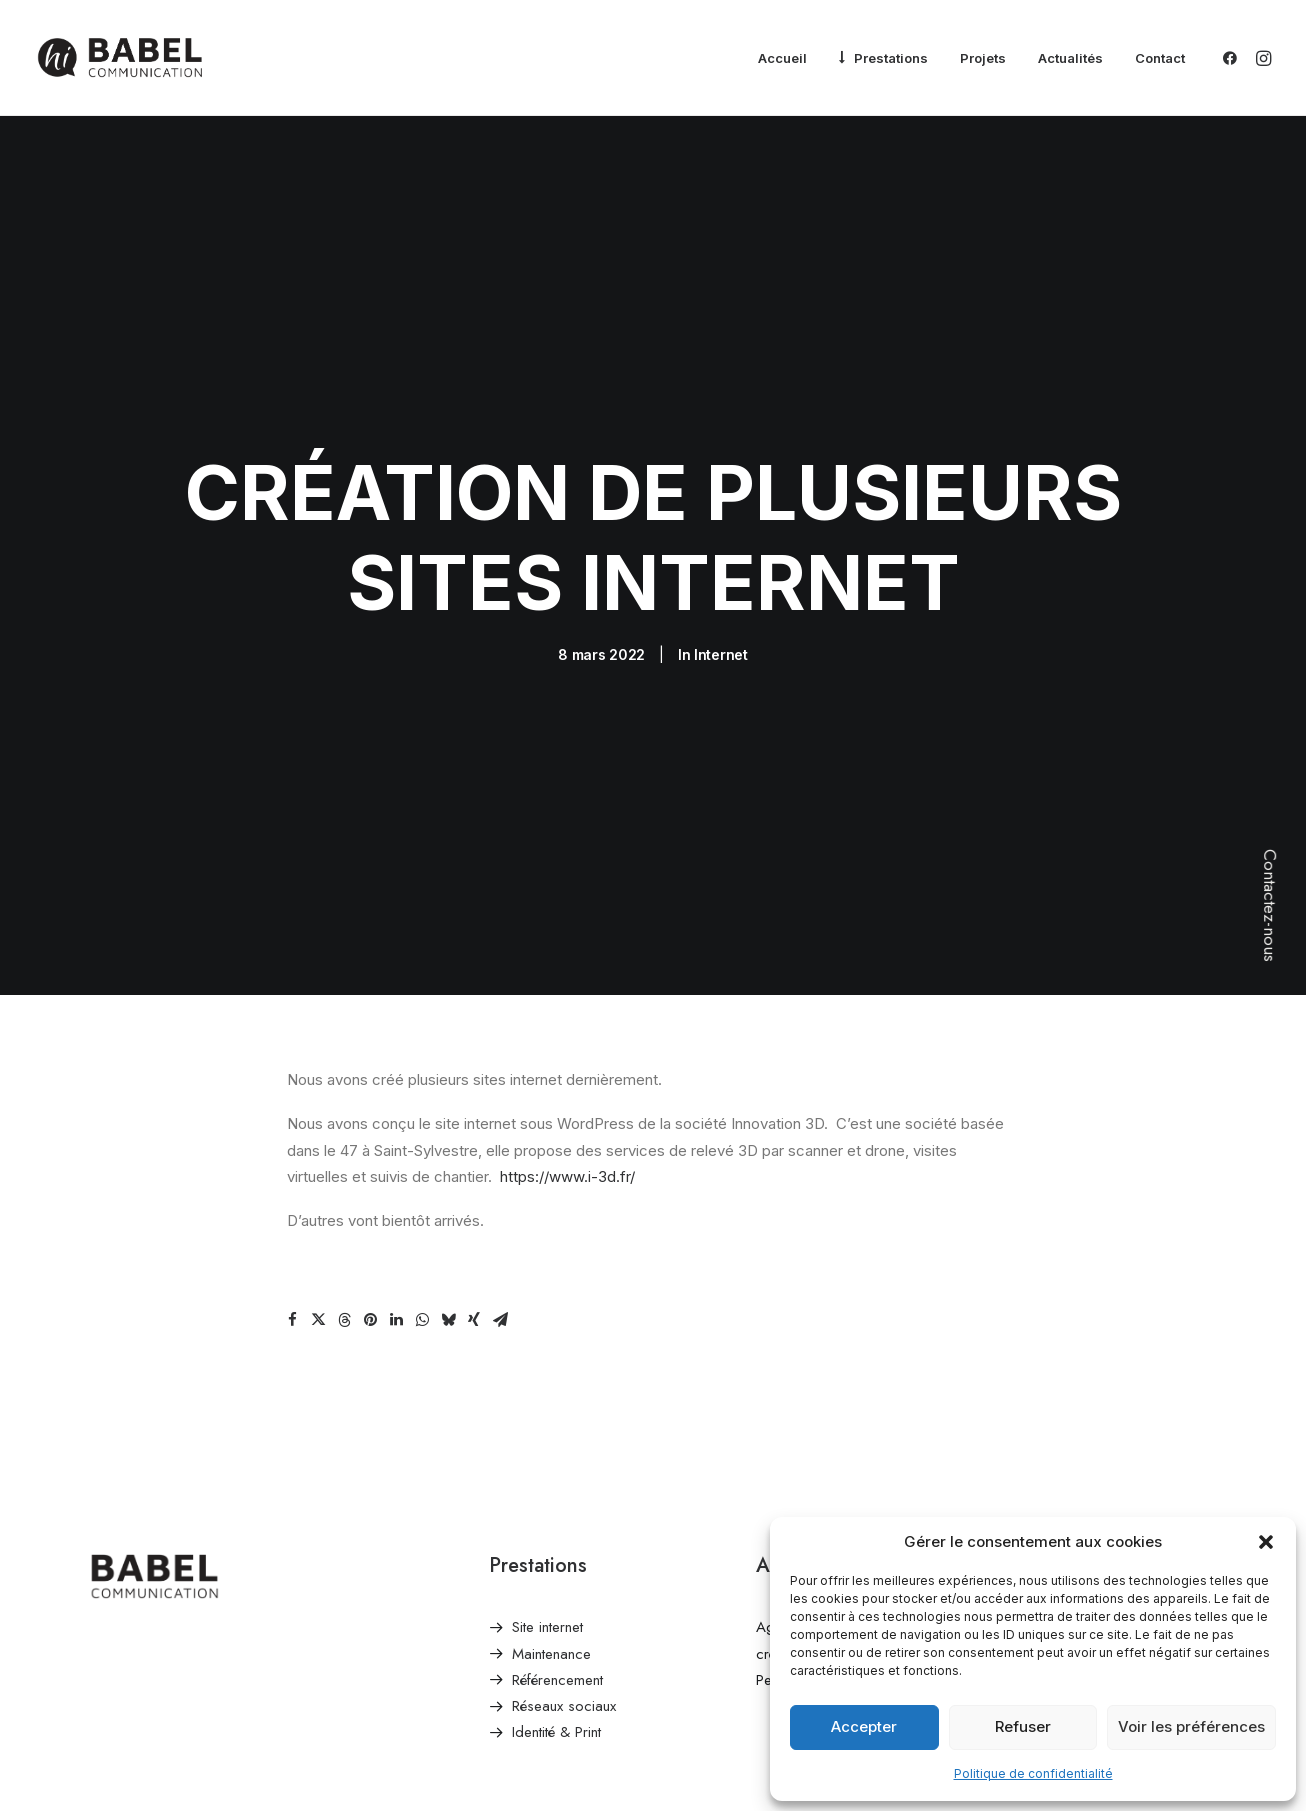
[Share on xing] (474, 1151)
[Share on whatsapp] (422, 1151)
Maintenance (551, 1484)
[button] (1266, 1542)
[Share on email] (500, 1151)
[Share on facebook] (292, 1151)
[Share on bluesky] (448, 1151)
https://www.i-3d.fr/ (567, 1006)
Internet (721, 569)
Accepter (864, 1726)
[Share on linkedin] (396, 1151)
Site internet (547, 1458)
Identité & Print (556, 1563)
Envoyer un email (1076, 1458)
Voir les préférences (1191, 1726)
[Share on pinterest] (370, 1151)
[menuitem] (782, 59)
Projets (983, 58)
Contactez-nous (1270, 905)
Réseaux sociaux (564, 1537)
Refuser (1023, 1726)
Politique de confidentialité (1033, 1773)
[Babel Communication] (119, 58)
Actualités (1070, 58)
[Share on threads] (344, 1151)
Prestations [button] (891, 58)
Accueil (782, 58)
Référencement (557, 1510)
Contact (1160, 58)
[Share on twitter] (318, 1151)
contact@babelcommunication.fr (1123, 1484)
